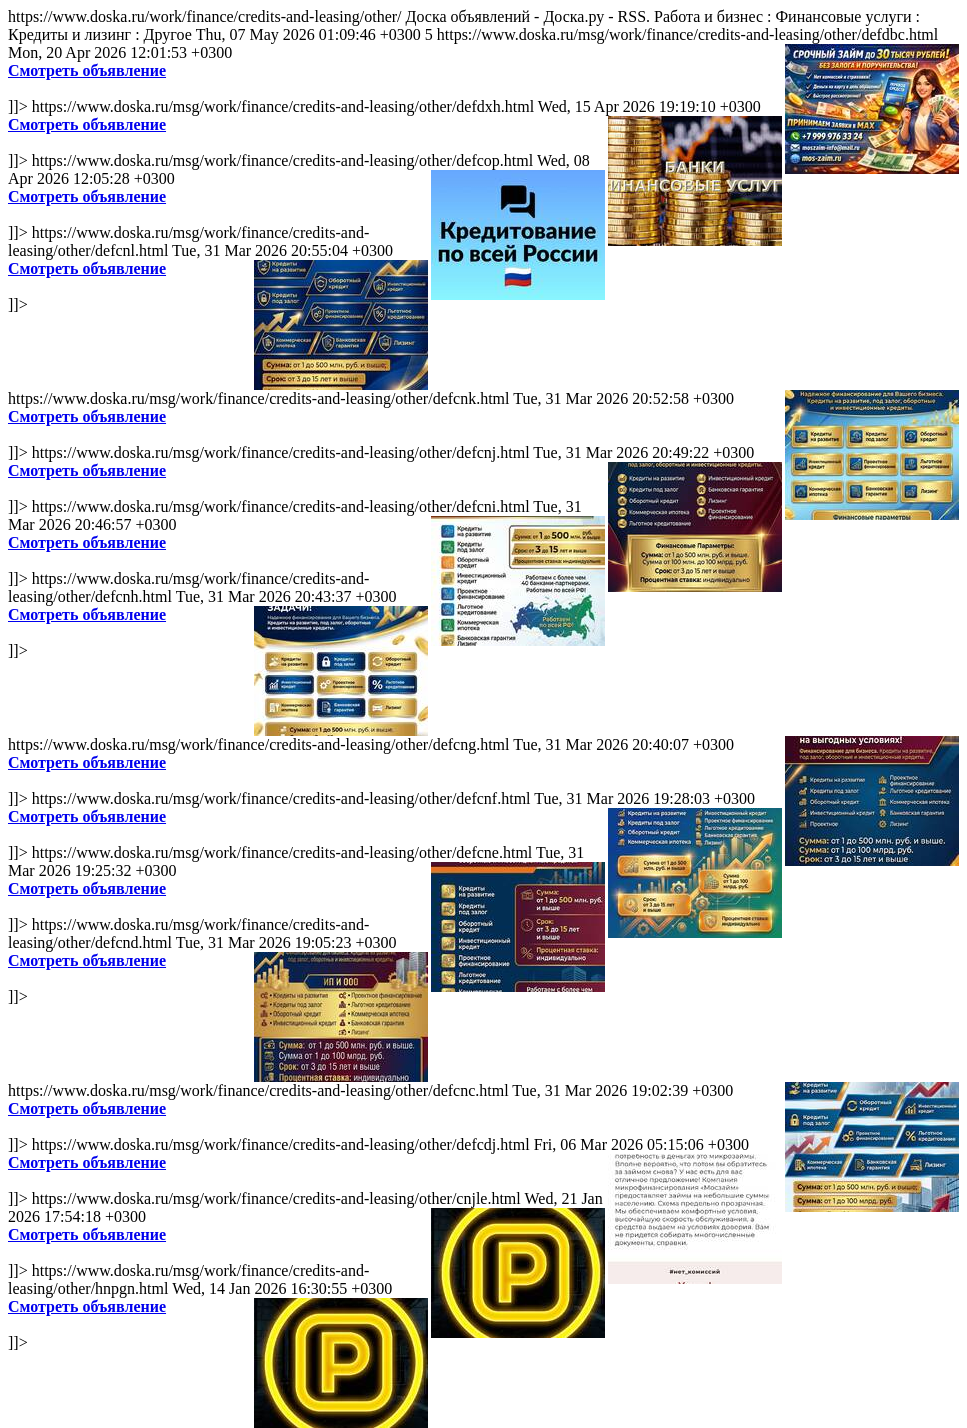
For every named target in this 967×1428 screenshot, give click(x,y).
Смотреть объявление (87, 70)
